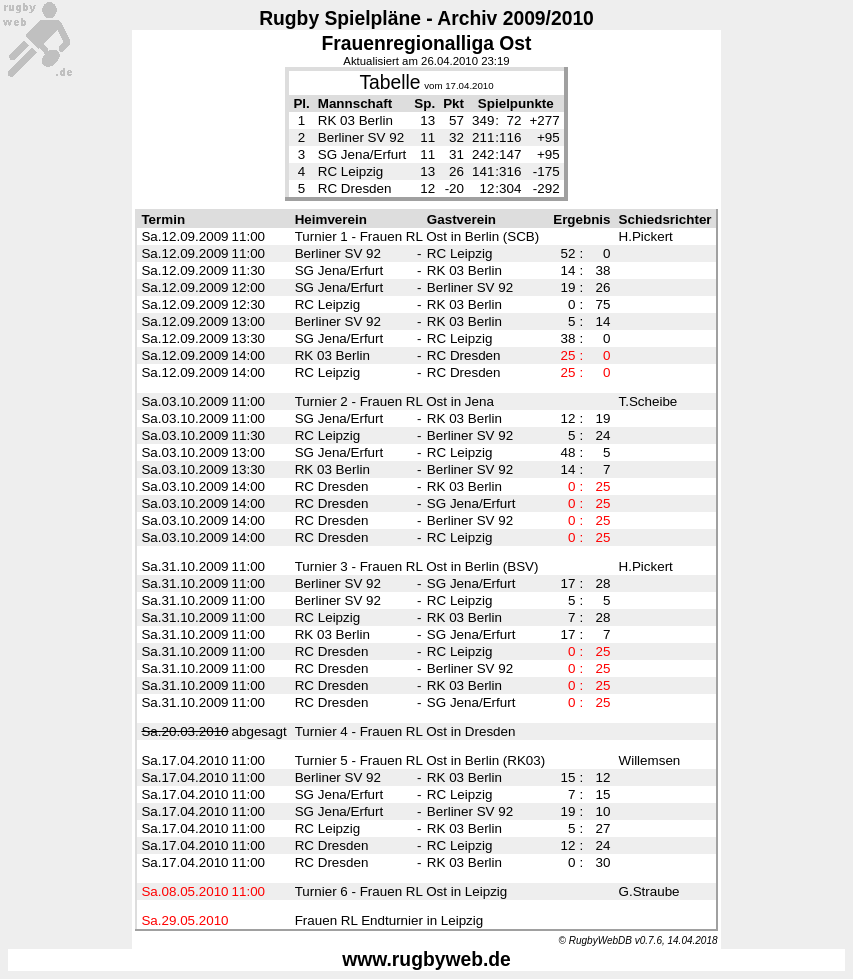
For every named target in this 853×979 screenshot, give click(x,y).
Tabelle (389, 82)
